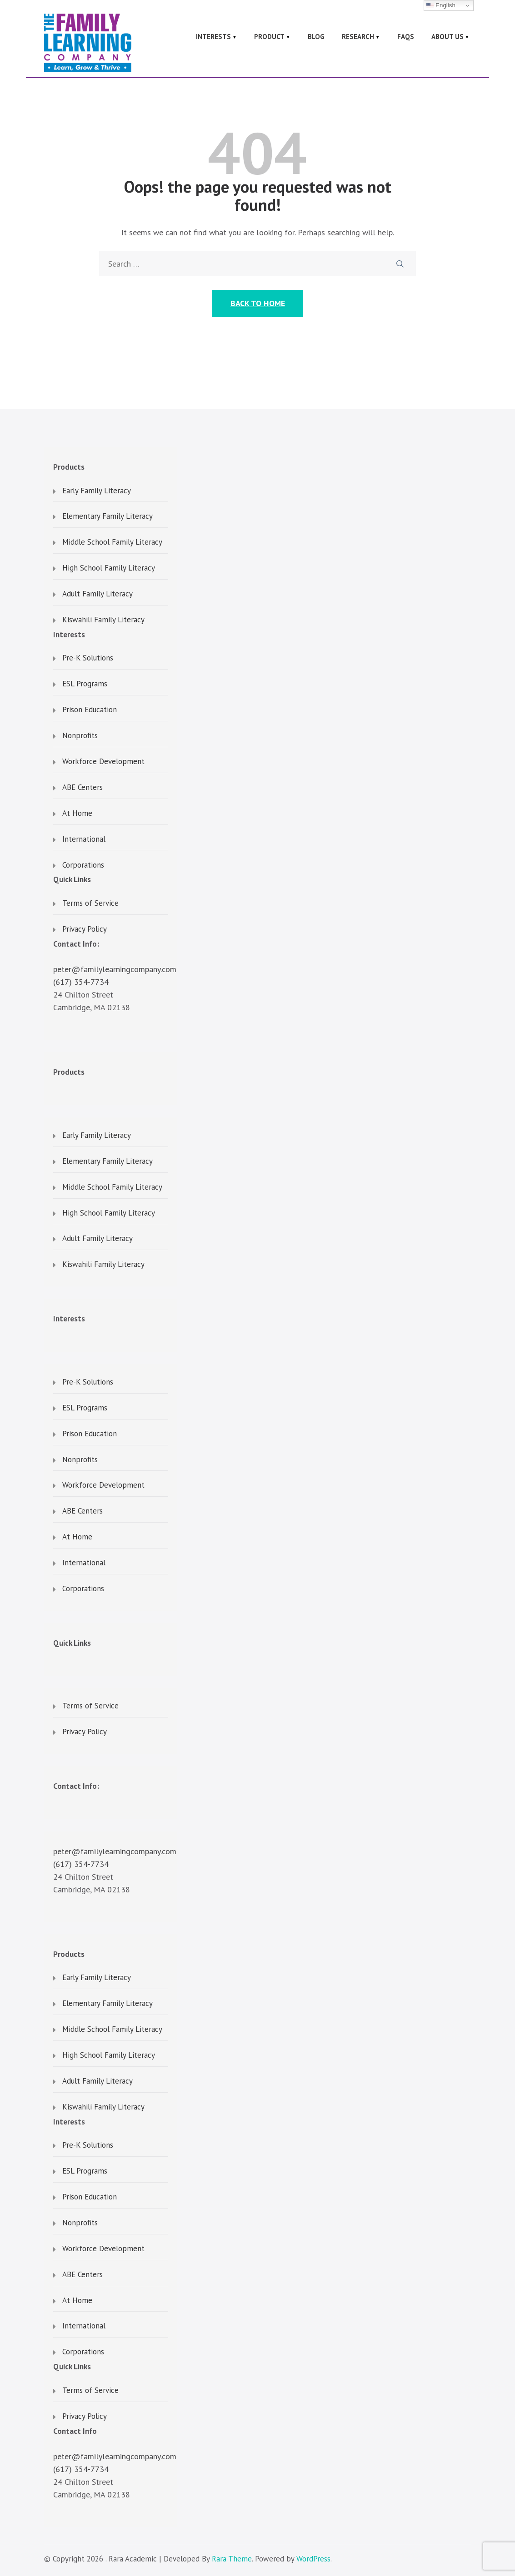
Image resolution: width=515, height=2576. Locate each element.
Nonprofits (80, 735)
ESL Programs (84, 684)
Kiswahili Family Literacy (103, 620)
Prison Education (89, 710)
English (440, 5)
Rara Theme (232, 2559)
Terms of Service (90, 903)
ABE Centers (82, 787)
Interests (213, 36)
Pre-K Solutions (87, 658)
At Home (77, 813)
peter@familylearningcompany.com (114, 969)
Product (269, 36)
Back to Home (257, 303)
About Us (447, 36)
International (83, 839)
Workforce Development (103, 761)
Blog (316, 36)
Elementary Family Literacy (107, 516)
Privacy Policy (84, 929)
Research (358, 36)
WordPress (313, 2559)
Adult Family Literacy (97, 594)
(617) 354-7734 (81, 982)
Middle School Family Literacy (112, 542)
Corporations (83, 865)
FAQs (405, 36)
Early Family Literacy (96, 491)
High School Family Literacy (108, 568)
